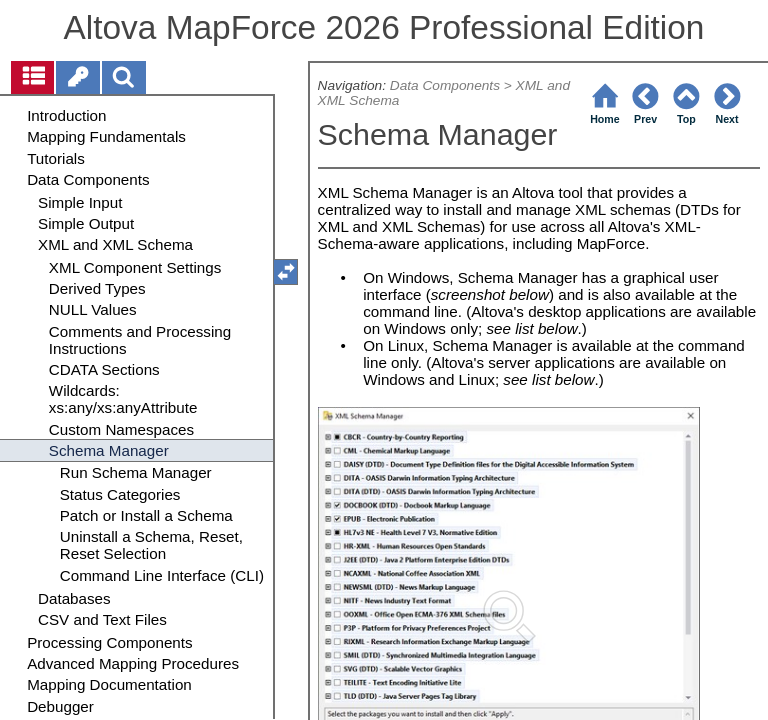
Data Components (445, 85)
